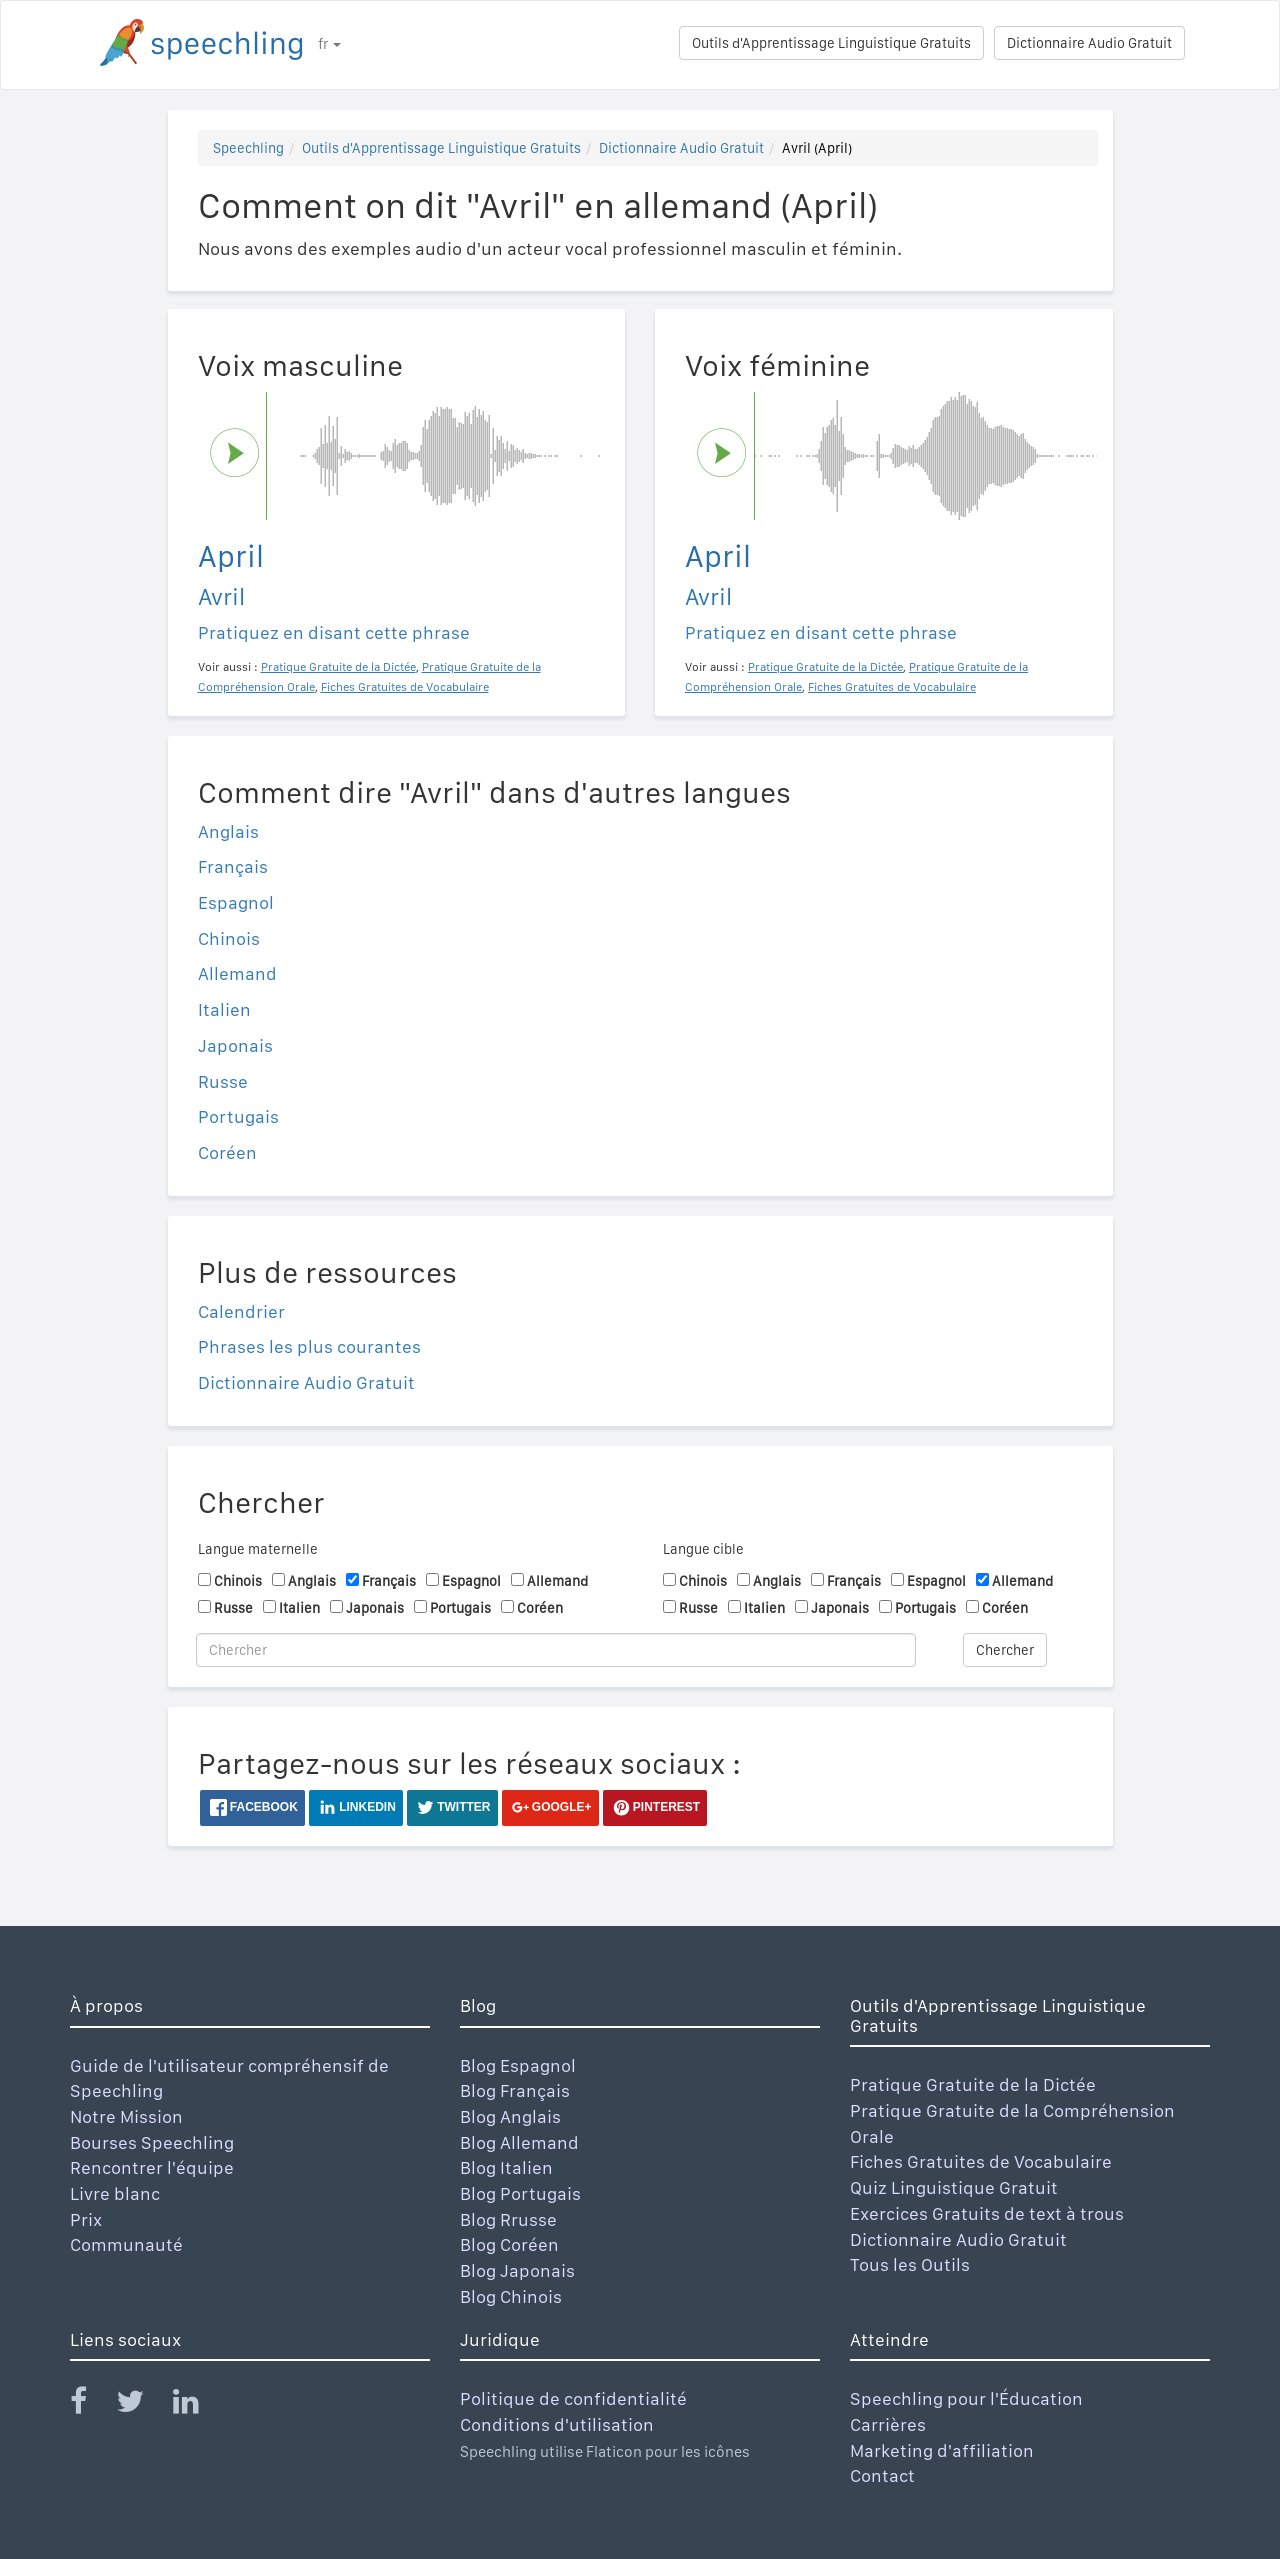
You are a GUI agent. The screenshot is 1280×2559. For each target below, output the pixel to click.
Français (233, 866)
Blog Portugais (520, 2193)
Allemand (237, 973)
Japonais (235, 1045)
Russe (223, 1081)
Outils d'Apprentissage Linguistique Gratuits (831, 43)
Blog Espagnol (518, 2065)
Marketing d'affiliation (942, 2450)
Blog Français (515, 2090)
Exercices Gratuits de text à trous (987, 2213)
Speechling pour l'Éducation (966, 2398)
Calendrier (241, 1311)
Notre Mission (126, 2116)
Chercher (1005, 1650)
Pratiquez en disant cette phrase (334, 632)
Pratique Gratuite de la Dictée (973, 2084)
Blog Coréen (509, 2244)
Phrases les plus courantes (309, 1346)
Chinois (229, 938)
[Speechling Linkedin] (198, 2405)
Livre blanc (115, 2193)
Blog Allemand (519, 2142)
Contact (882, 2475)
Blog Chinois (511, 2296)
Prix (86, 2219)
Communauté (126, 2244)
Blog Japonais (517, 2270)
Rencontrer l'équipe (152, 2167)
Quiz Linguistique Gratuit (954, 2187)
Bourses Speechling (152, 2142)
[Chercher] (556, 1650)
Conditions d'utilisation (557, 2424)
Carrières (888, 2424)
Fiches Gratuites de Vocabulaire (981, 2161)
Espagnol (236, 902)
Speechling (248, 148)
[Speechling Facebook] (91, 2405)
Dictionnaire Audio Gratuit (1089, 43)
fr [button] (329, 44)
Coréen (227, 1152)
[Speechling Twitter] (142, 2405)
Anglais (228, 831)
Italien (224, 1009)
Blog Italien (506, 2167)
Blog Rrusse (508, 2219)
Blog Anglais (510, 2116)
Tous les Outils (910, 2264)
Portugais (238, 1116)
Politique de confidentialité (573, 2398)
